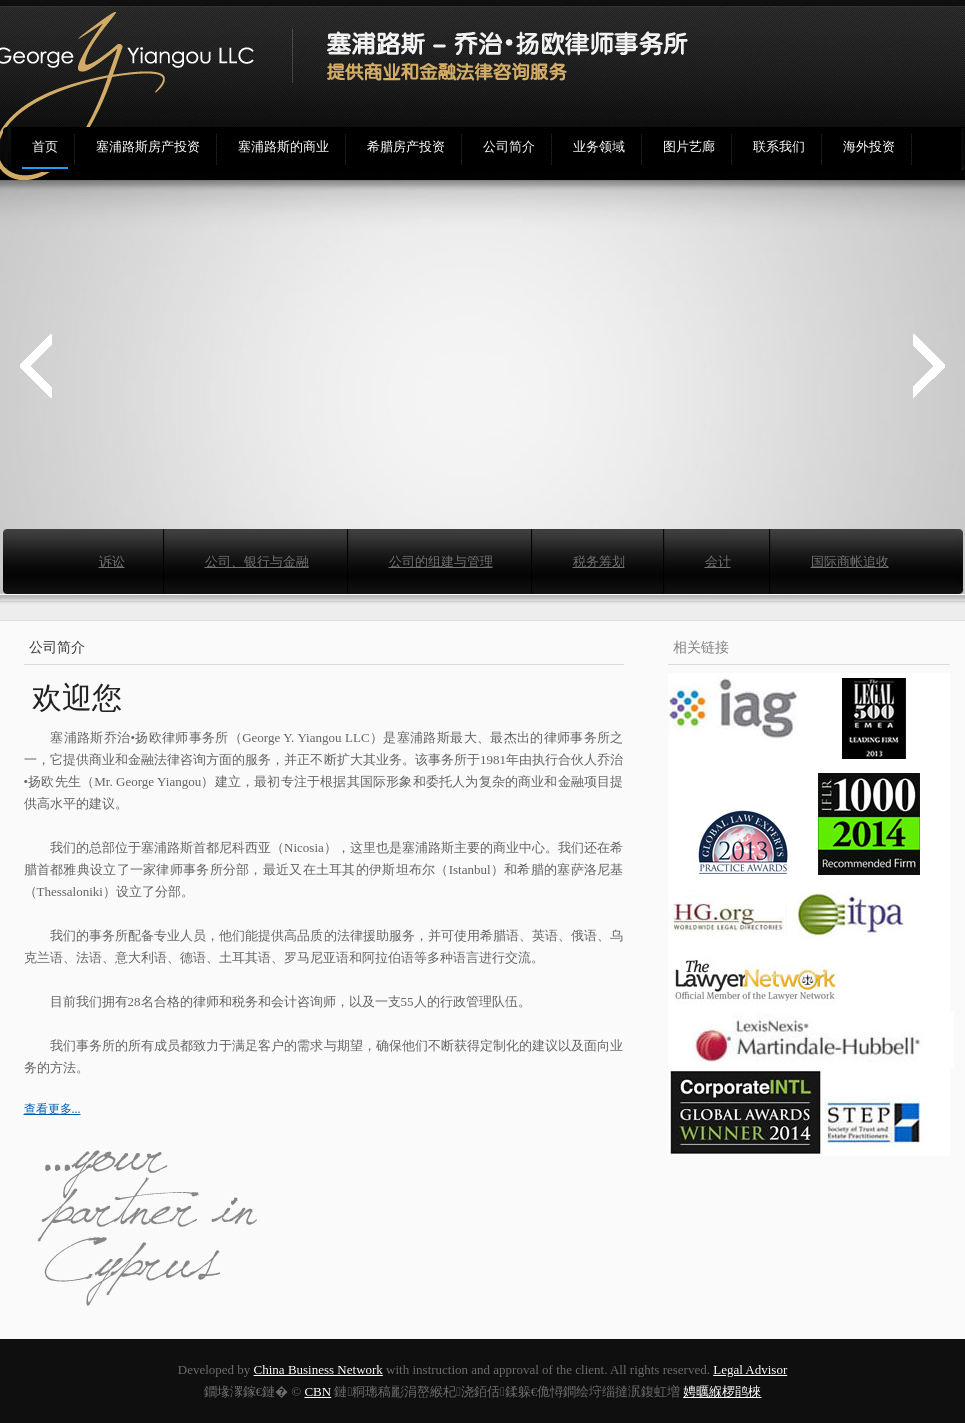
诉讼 (112, 561)
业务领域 (599, 146)
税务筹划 (599, 561)
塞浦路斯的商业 (283, 146)
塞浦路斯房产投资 (148, 146)
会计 (718, 561)
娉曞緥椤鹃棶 (722, 1391)
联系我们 (779, 146)
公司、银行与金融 (257, 561)
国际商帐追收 (850, 561)
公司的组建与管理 (441, 561)
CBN (317, 1391)
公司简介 (509, 146)
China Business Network (318, 1369)
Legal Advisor (750, 1369)
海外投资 (869, 146)
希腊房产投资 (406, 146)
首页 (45, 146)
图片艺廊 (689, 146)
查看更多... (52, 1109)
